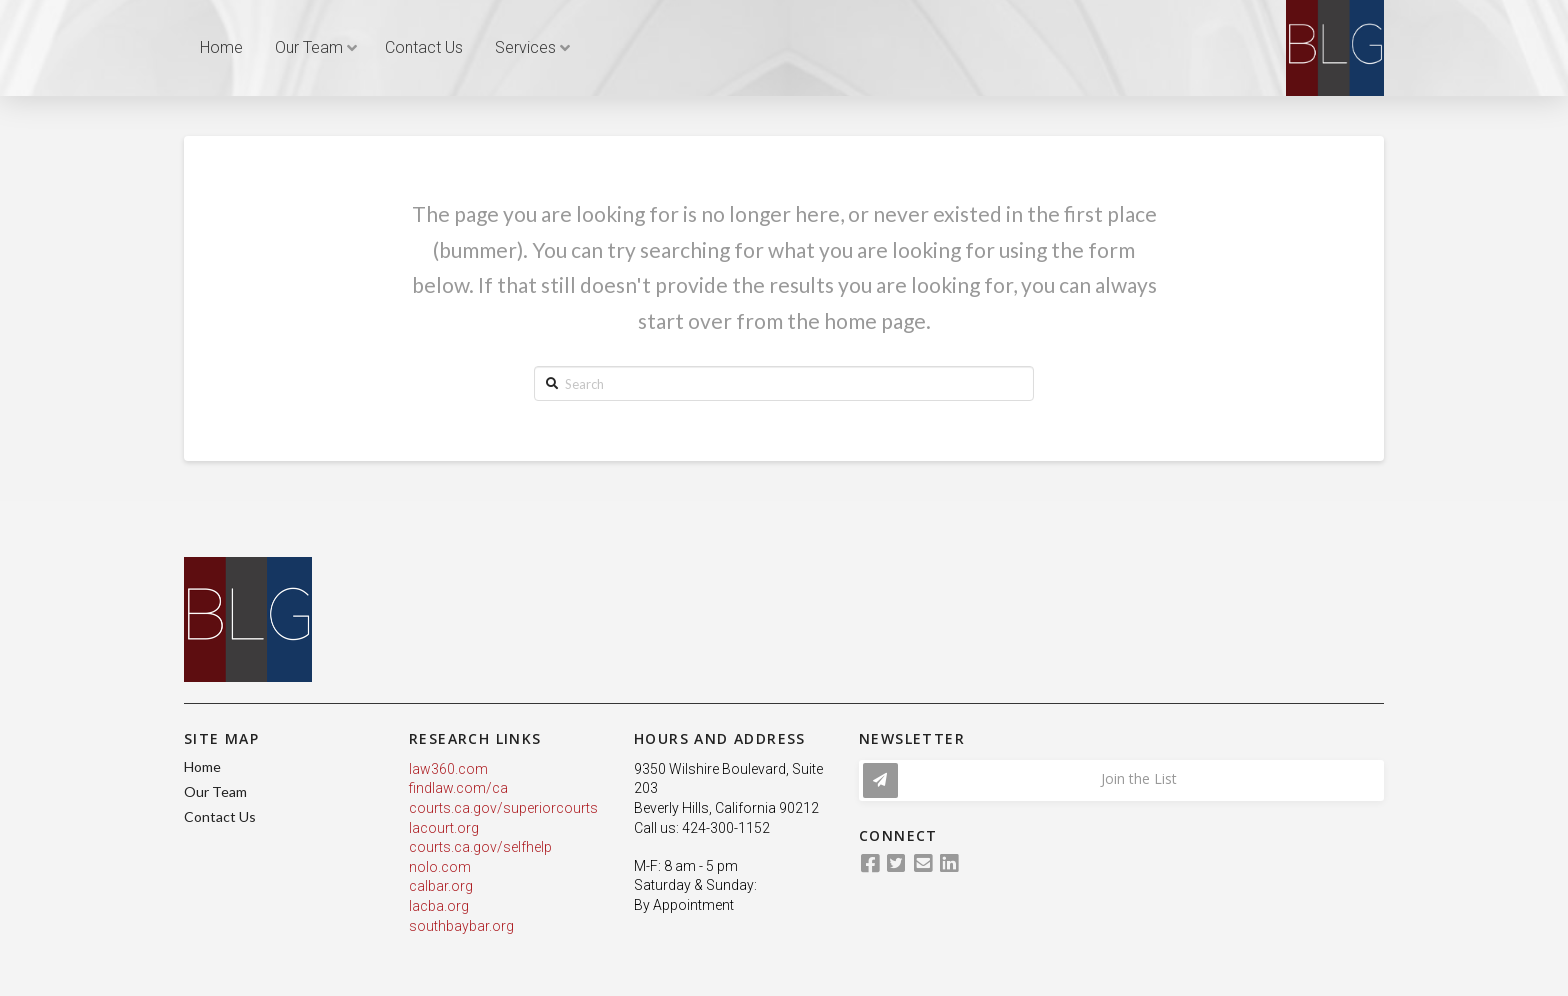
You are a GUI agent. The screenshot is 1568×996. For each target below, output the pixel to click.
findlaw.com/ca (458, 788)
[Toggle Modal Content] (1121, 780)
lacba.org (439, 906)
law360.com (448, 769)
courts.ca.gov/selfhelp (480, 847)
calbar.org (441, 886)
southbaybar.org (461, 926)
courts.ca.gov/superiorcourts (503, 808)
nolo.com (440, 867)
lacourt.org (444, 828)
